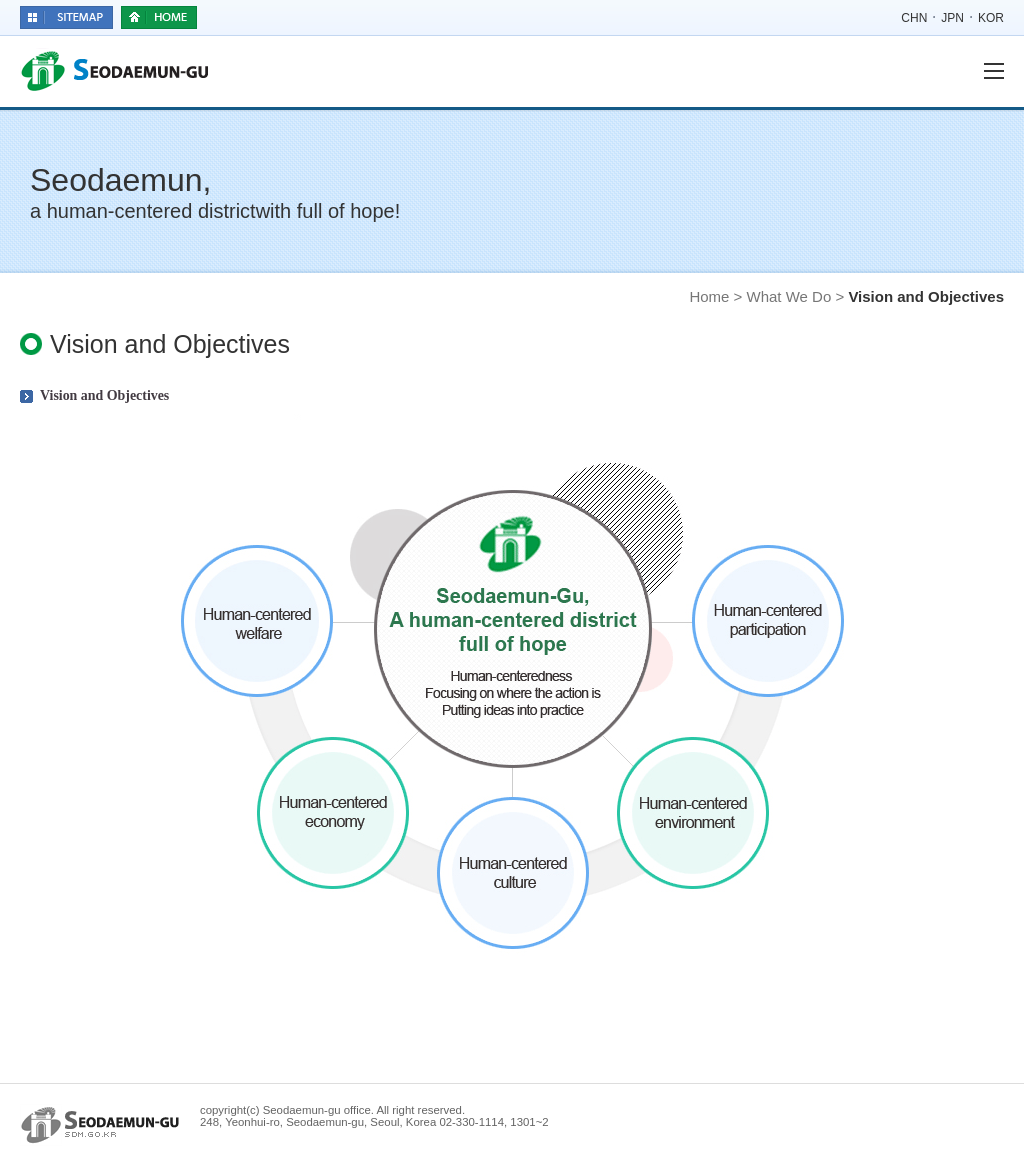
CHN (914, 18)
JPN (952, 18)
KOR (991, 18)
